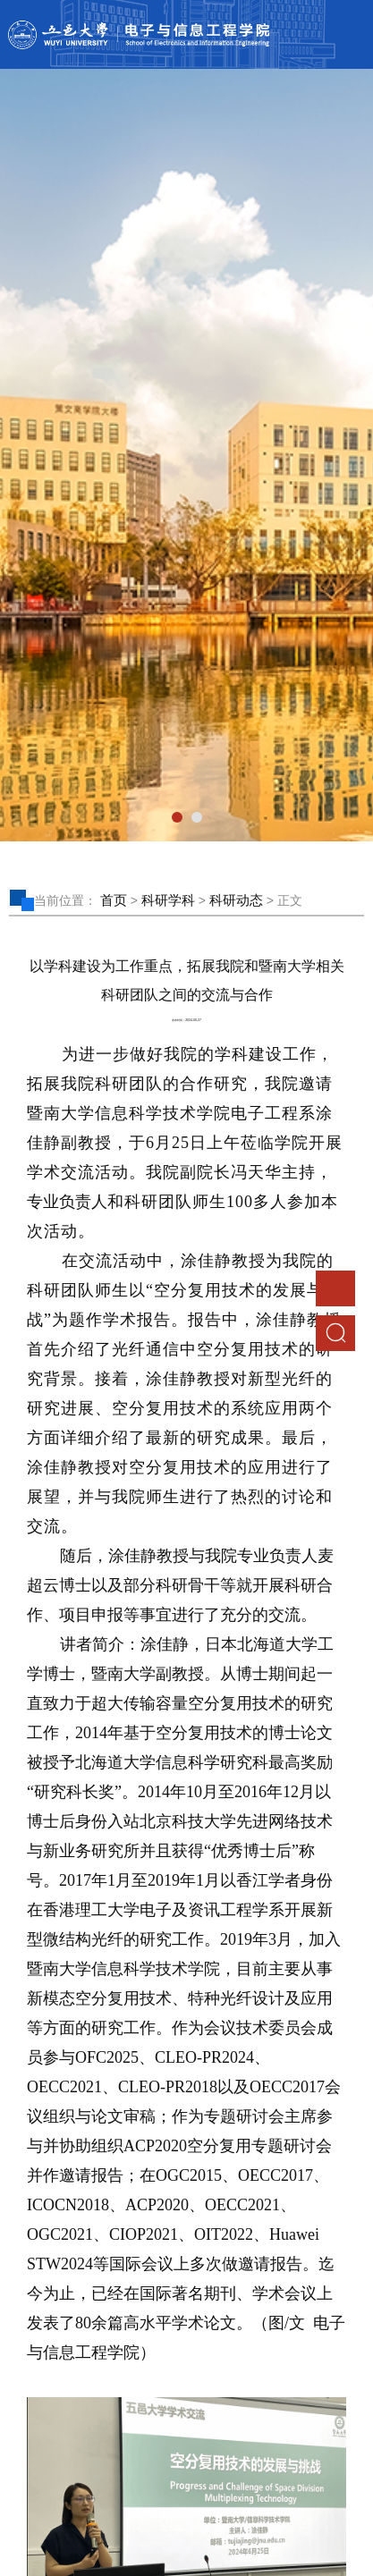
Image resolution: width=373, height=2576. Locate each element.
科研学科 (168, 900)
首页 (113, 900)
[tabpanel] (186, 455)
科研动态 (236, 900)
